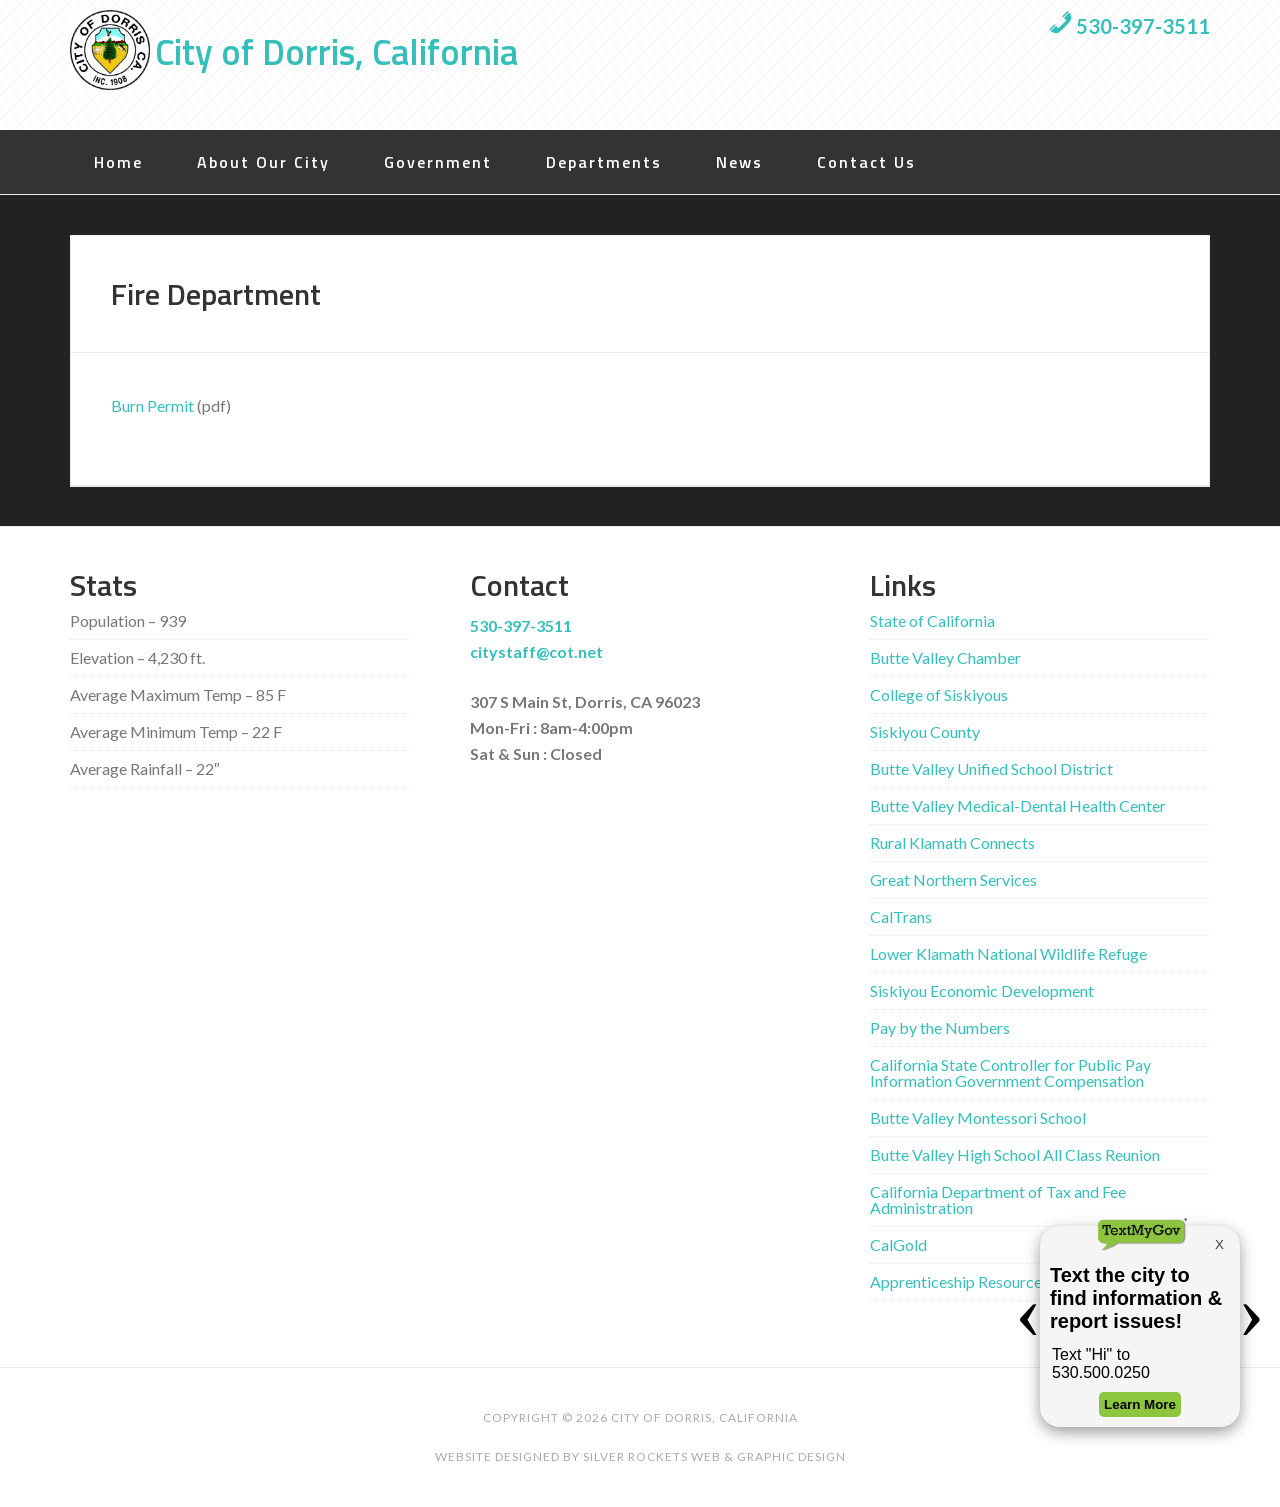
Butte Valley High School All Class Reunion (1015, 1154)
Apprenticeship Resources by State (989, 1281)
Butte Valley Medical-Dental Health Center (1018, 805)
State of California (932, 620)
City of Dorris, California (336, 51)
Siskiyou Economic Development (982, 990)
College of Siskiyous (939, 694)
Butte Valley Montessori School (978, 1117)
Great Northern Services (953, 879)
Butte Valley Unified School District (991, 768)
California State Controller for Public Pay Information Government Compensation (1010, 1072)
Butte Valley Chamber (945, 657)
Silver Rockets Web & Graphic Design (714, 1456)
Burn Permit (152, 405)
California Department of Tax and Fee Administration (998, 1199)
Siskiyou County (925, 731)
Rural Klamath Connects (952, 842)
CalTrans (901, 916)
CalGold (898, 1244)
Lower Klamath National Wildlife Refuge (1008, 953)
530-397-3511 (1129, 26)
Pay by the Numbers (940, 1027)
